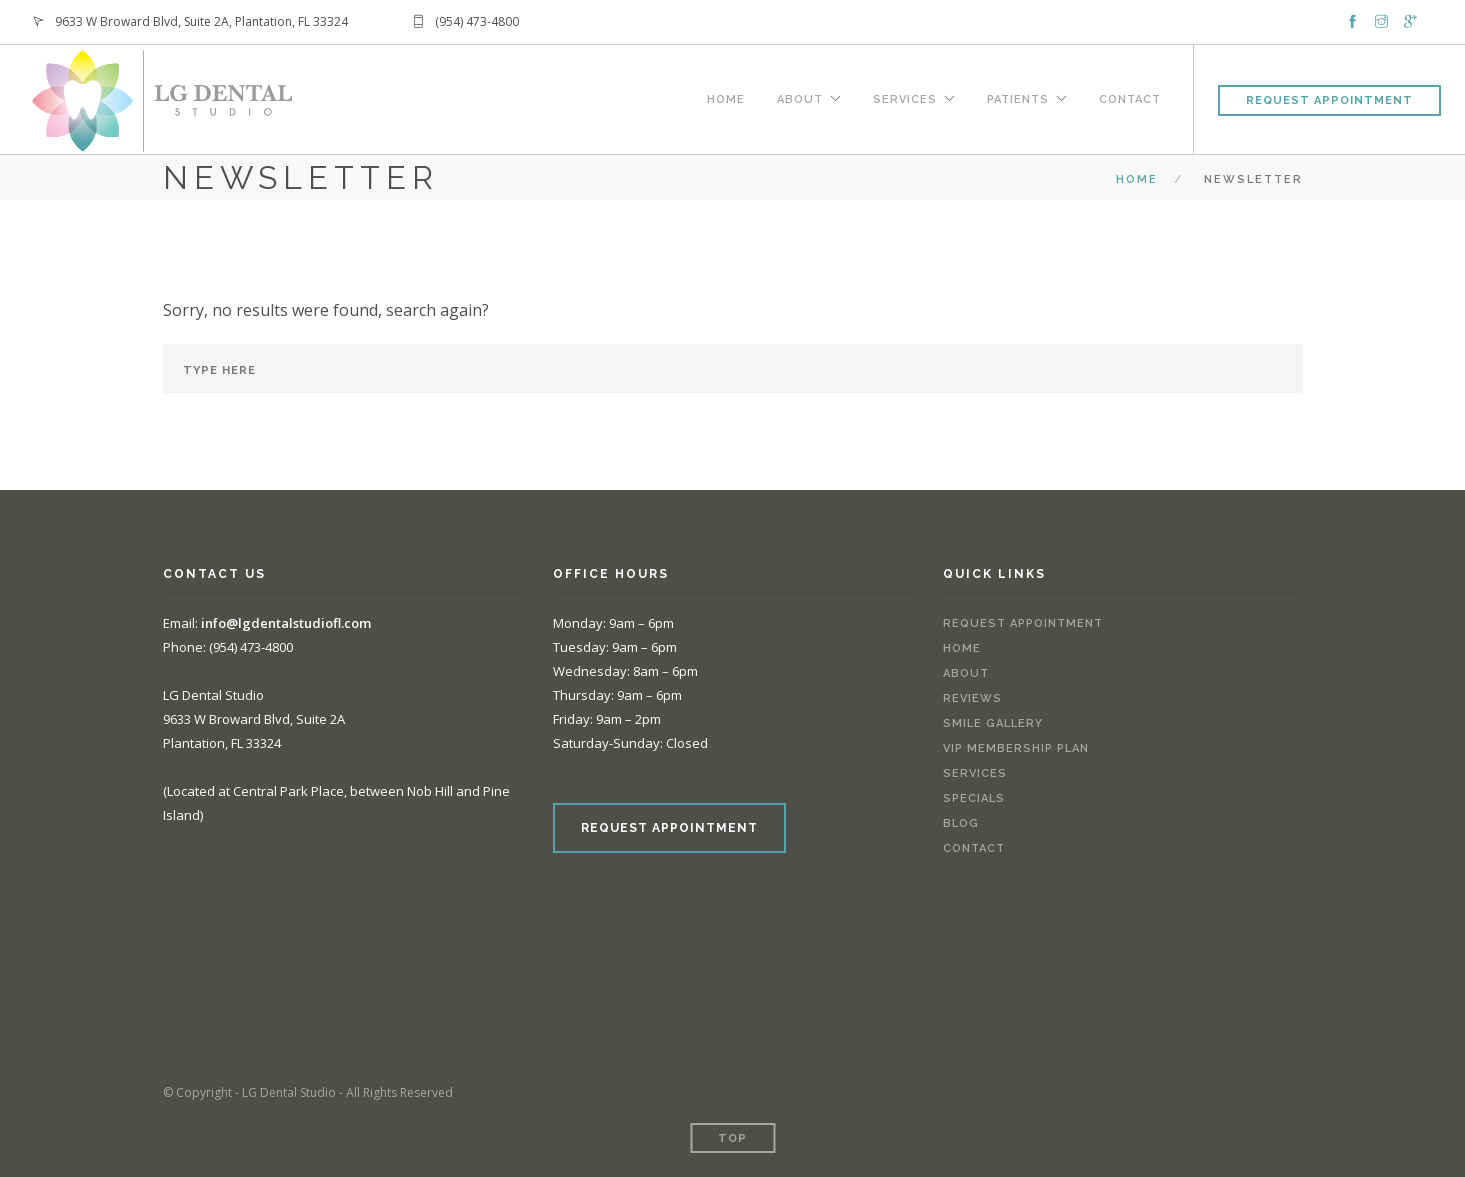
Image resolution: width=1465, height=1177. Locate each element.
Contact (1130, 97)
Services (905, 97)
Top (732, 1138)
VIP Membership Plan (1016, 748)
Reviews (972, 698)
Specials (974, 798)
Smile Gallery (993, 723)
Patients (1018, 97)
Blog (961, 823)
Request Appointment (1329, 100)
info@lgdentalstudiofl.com (286, 623)
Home (726, 97)
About (800, 97)
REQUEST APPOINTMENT (669, 828)
